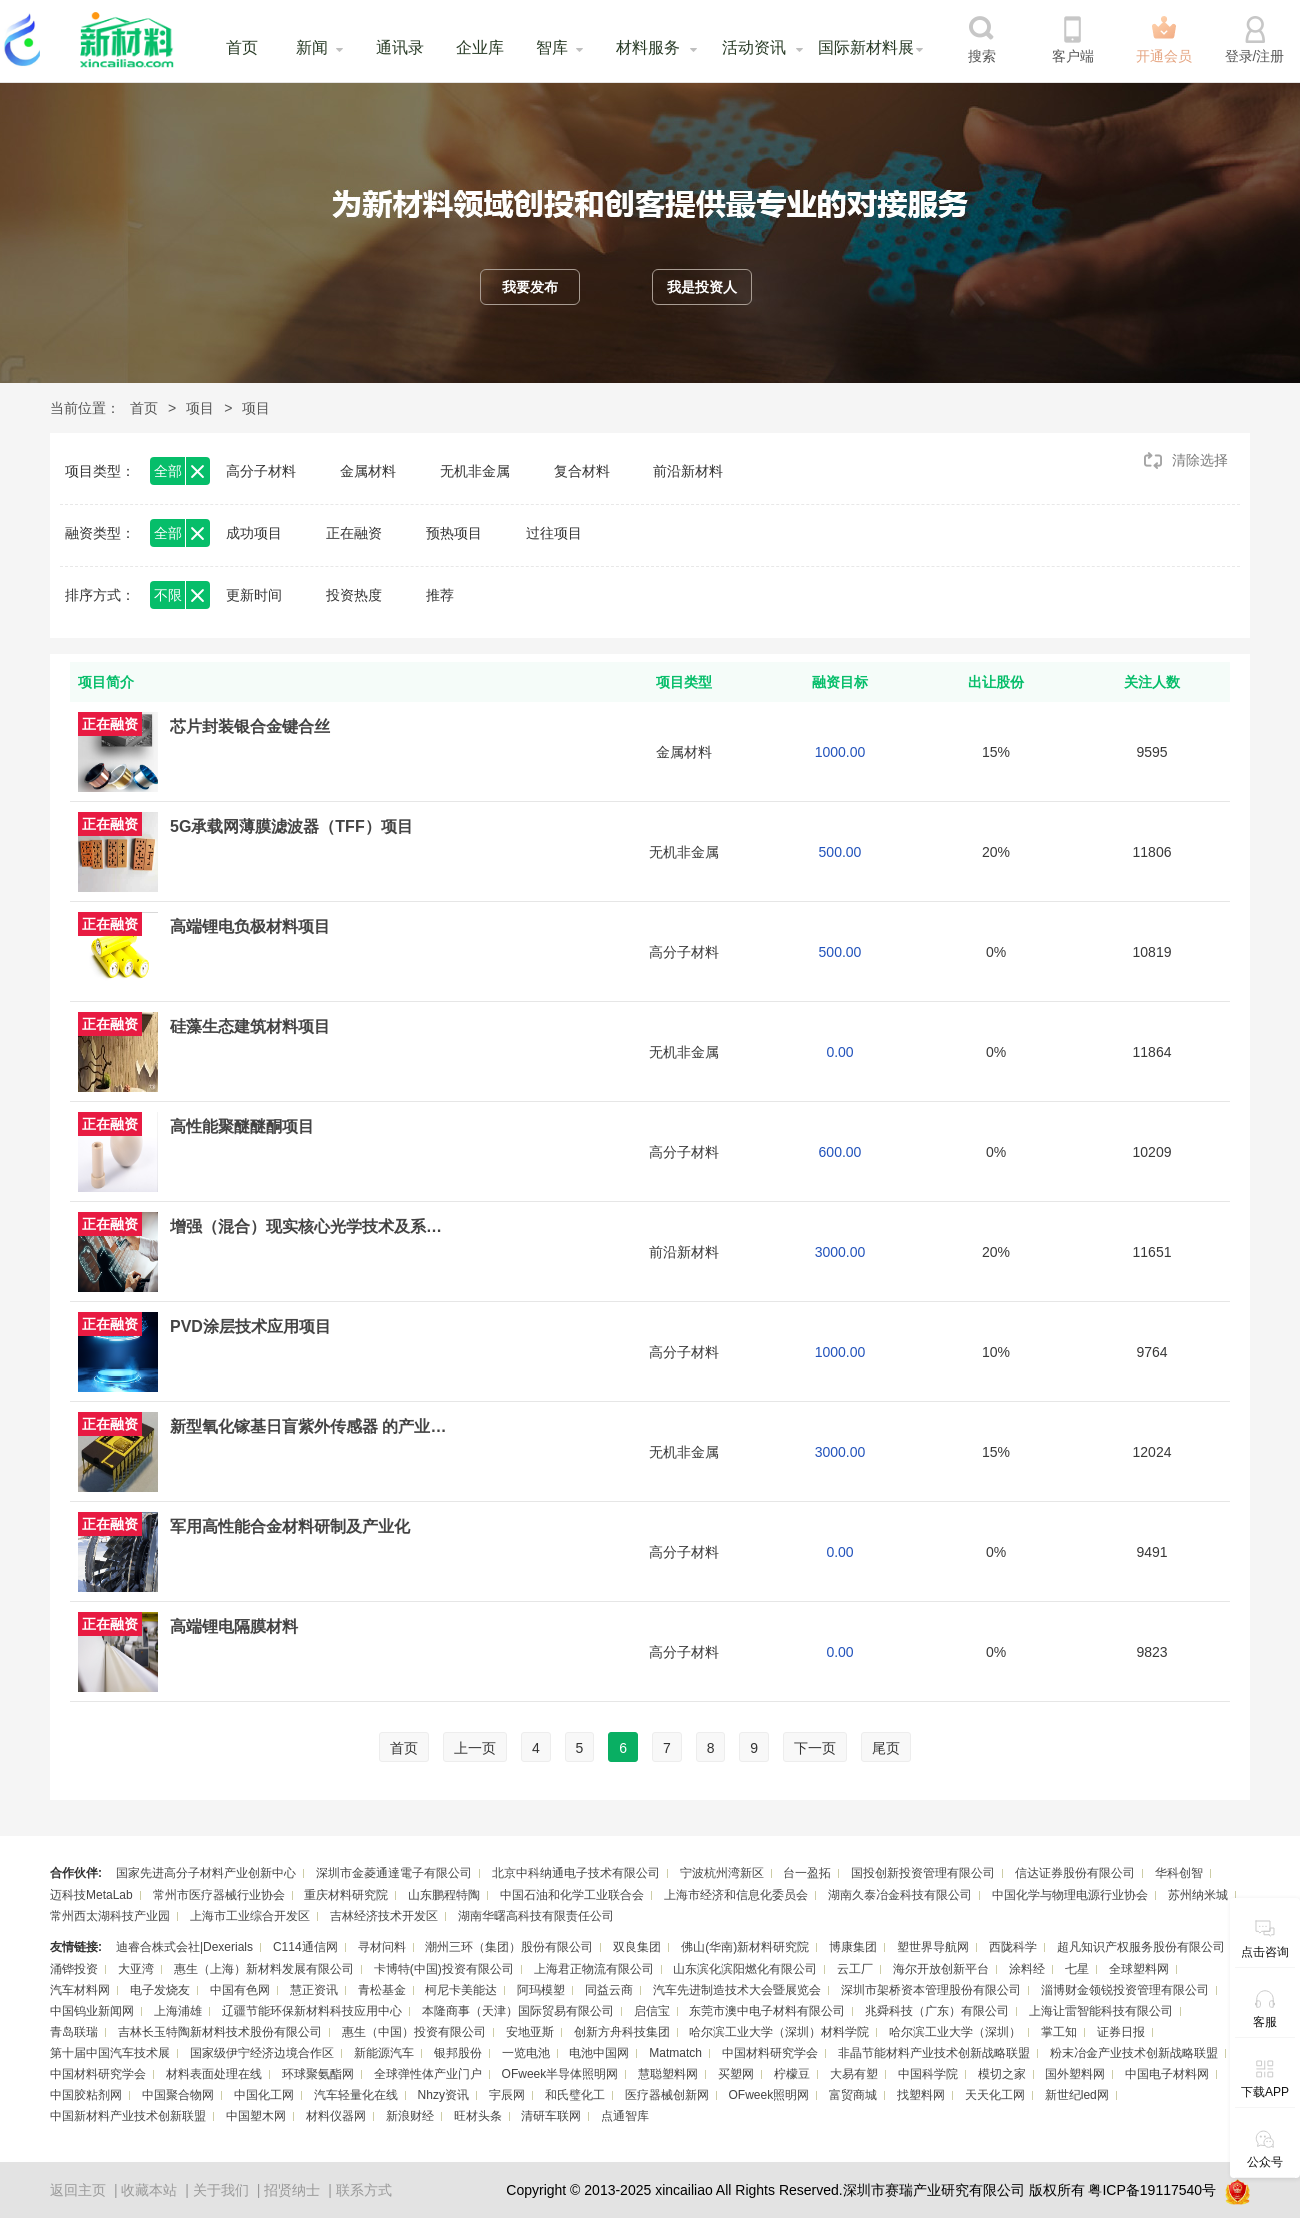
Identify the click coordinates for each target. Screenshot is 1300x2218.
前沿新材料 (688, 471)
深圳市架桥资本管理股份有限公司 (931, 1990)
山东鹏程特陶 (444, 1895)
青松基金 (382, 1990)
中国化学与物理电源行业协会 (1070, 1895)
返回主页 (78, 2190)
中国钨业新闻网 (92, 2011)
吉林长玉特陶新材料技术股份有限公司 (220, 2032)
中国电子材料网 (1167, 2074)
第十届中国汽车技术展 (110, 2053)
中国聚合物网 (178, 2095)
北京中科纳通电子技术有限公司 (576, 1873)
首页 (242, 47)
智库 (552, 47)
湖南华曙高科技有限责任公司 (536, 1916)
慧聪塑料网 (668, 2074)
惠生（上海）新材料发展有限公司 (264, 1969)
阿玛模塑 (541, 1990)
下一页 (815, 1748)
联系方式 (364, 2190)
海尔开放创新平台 (941, 1969)
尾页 (886, 1748)
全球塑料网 (1139, 1969)
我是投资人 (702, 287)
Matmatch (675, 2053)
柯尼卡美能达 (461, 1990)
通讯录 (400, 47)
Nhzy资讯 (443, 2095)
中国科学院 (928, 2074)
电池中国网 (599, 2053)
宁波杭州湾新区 (722, 1873)
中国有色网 (240, 1990)
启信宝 (652, 2011)
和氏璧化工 (575, 2095)
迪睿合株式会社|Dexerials (184, 1947)
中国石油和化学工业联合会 (572, 1895)
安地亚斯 (530, 2032)
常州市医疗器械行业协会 (219, 1895)
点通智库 (625, 2116)
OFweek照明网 (768, 2095)
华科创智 (1179, 1873)
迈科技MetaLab (91, 1895)
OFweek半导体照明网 (560, 2074)
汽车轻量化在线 (356, 2095)
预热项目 (454, 533)
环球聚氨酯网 (318, 2074)
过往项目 (554, 533)
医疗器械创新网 (667, 2095)
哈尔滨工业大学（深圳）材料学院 (779, 2032)
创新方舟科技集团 (622, 2032)
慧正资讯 (314, 1990)
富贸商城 (853, 2095)
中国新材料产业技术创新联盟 (128, 2116)
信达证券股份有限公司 (1075, 1873)
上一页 (475, 1748)
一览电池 (526, 2053)
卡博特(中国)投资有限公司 (444, 1969)
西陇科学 (1013, 1947)
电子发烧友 (160, 1990)
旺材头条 (478, 2116)
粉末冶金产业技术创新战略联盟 (1134, 2053)
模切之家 (1002, 2074)
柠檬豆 (792, 2074)
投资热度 (354, 595)
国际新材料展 (866, 47)
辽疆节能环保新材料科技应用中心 (312, 2011)
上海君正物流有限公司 (594, 1969)
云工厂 (855, 1969)
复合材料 (582, 471)
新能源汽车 (384, 2053)
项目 (200, 408)
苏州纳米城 (1198, 1895)
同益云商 (609, 1990)
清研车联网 (551, 2116)
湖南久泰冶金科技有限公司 (900, 1895)
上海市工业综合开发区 (250, 1916)
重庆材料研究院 (346, 1895)
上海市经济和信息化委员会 (736, 1895)
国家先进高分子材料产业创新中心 (206, 1873)
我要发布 (530, 287)
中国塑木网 (256, 2116)
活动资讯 (754, 47)
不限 (168, 595)
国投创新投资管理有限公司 (923, 1873)
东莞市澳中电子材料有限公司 (767, 2011)
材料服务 (648, 47)
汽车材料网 (80, 1990)
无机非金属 (475, 471)
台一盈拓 (807, 1873)
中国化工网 (264, 2095)
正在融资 (354, 533)
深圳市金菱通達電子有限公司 (394, 1873)
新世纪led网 (1077, 2095)
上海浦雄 (178, 2011)
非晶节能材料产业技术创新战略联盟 (934, 2053)
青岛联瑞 (74, 2032)
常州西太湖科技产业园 (110, 1916)
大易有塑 (854, 2074)
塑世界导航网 (933, 1947)
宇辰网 (507, 2095)
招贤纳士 (292, 2190)
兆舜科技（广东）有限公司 (937, 2011)
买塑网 (736, 2074)
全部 (168, 471)
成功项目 (254, 533)
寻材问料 (382, 1947)
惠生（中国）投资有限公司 (414, 2032)
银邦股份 (458, 2053)
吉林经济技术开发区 (384, 1916)
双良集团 (637, 1947)
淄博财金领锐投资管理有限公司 (1125, 1990)
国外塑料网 (1075, 2074)
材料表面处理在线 (214, 2074)
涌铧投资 (74, 1969)
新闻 (312, 47)
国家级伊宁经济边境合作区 (262, 2053)
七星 (1077, 1969)
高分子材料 (261, 471)
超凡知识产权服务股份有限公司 (1141, 1947)
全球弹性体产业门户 (428, 2074)
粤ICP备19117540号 (1152, 2190)
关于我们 (221, 2190)
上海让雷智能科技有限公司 (1101, 2011)
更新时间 (254, 595)
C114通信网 (305, 1947)
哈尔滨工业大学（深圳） (955, 2032)
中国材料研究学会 (770, 2053)
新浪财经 (410, 2116)
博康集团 (853, 1947)
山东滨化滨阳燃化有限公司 (745, 1969)
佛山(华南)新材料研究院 (745, 1947)
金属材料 (368, 471)
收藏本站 (149, 2190)
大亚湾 (136, 1969)
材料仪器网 (336, 2116)
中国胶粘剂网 (86, 2095)
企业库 (480, 47)
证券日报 (1121, 2032)
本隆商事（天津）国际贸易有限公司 (518, 2011)
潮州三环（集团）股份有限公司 (509, 1947)
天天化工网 (995, 2095)
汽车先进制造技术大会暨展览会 (737, 1990)
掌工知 (1059, 2032)
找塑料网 (921, 2095)
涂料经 (1027, 1969)
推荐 (440, 595)
